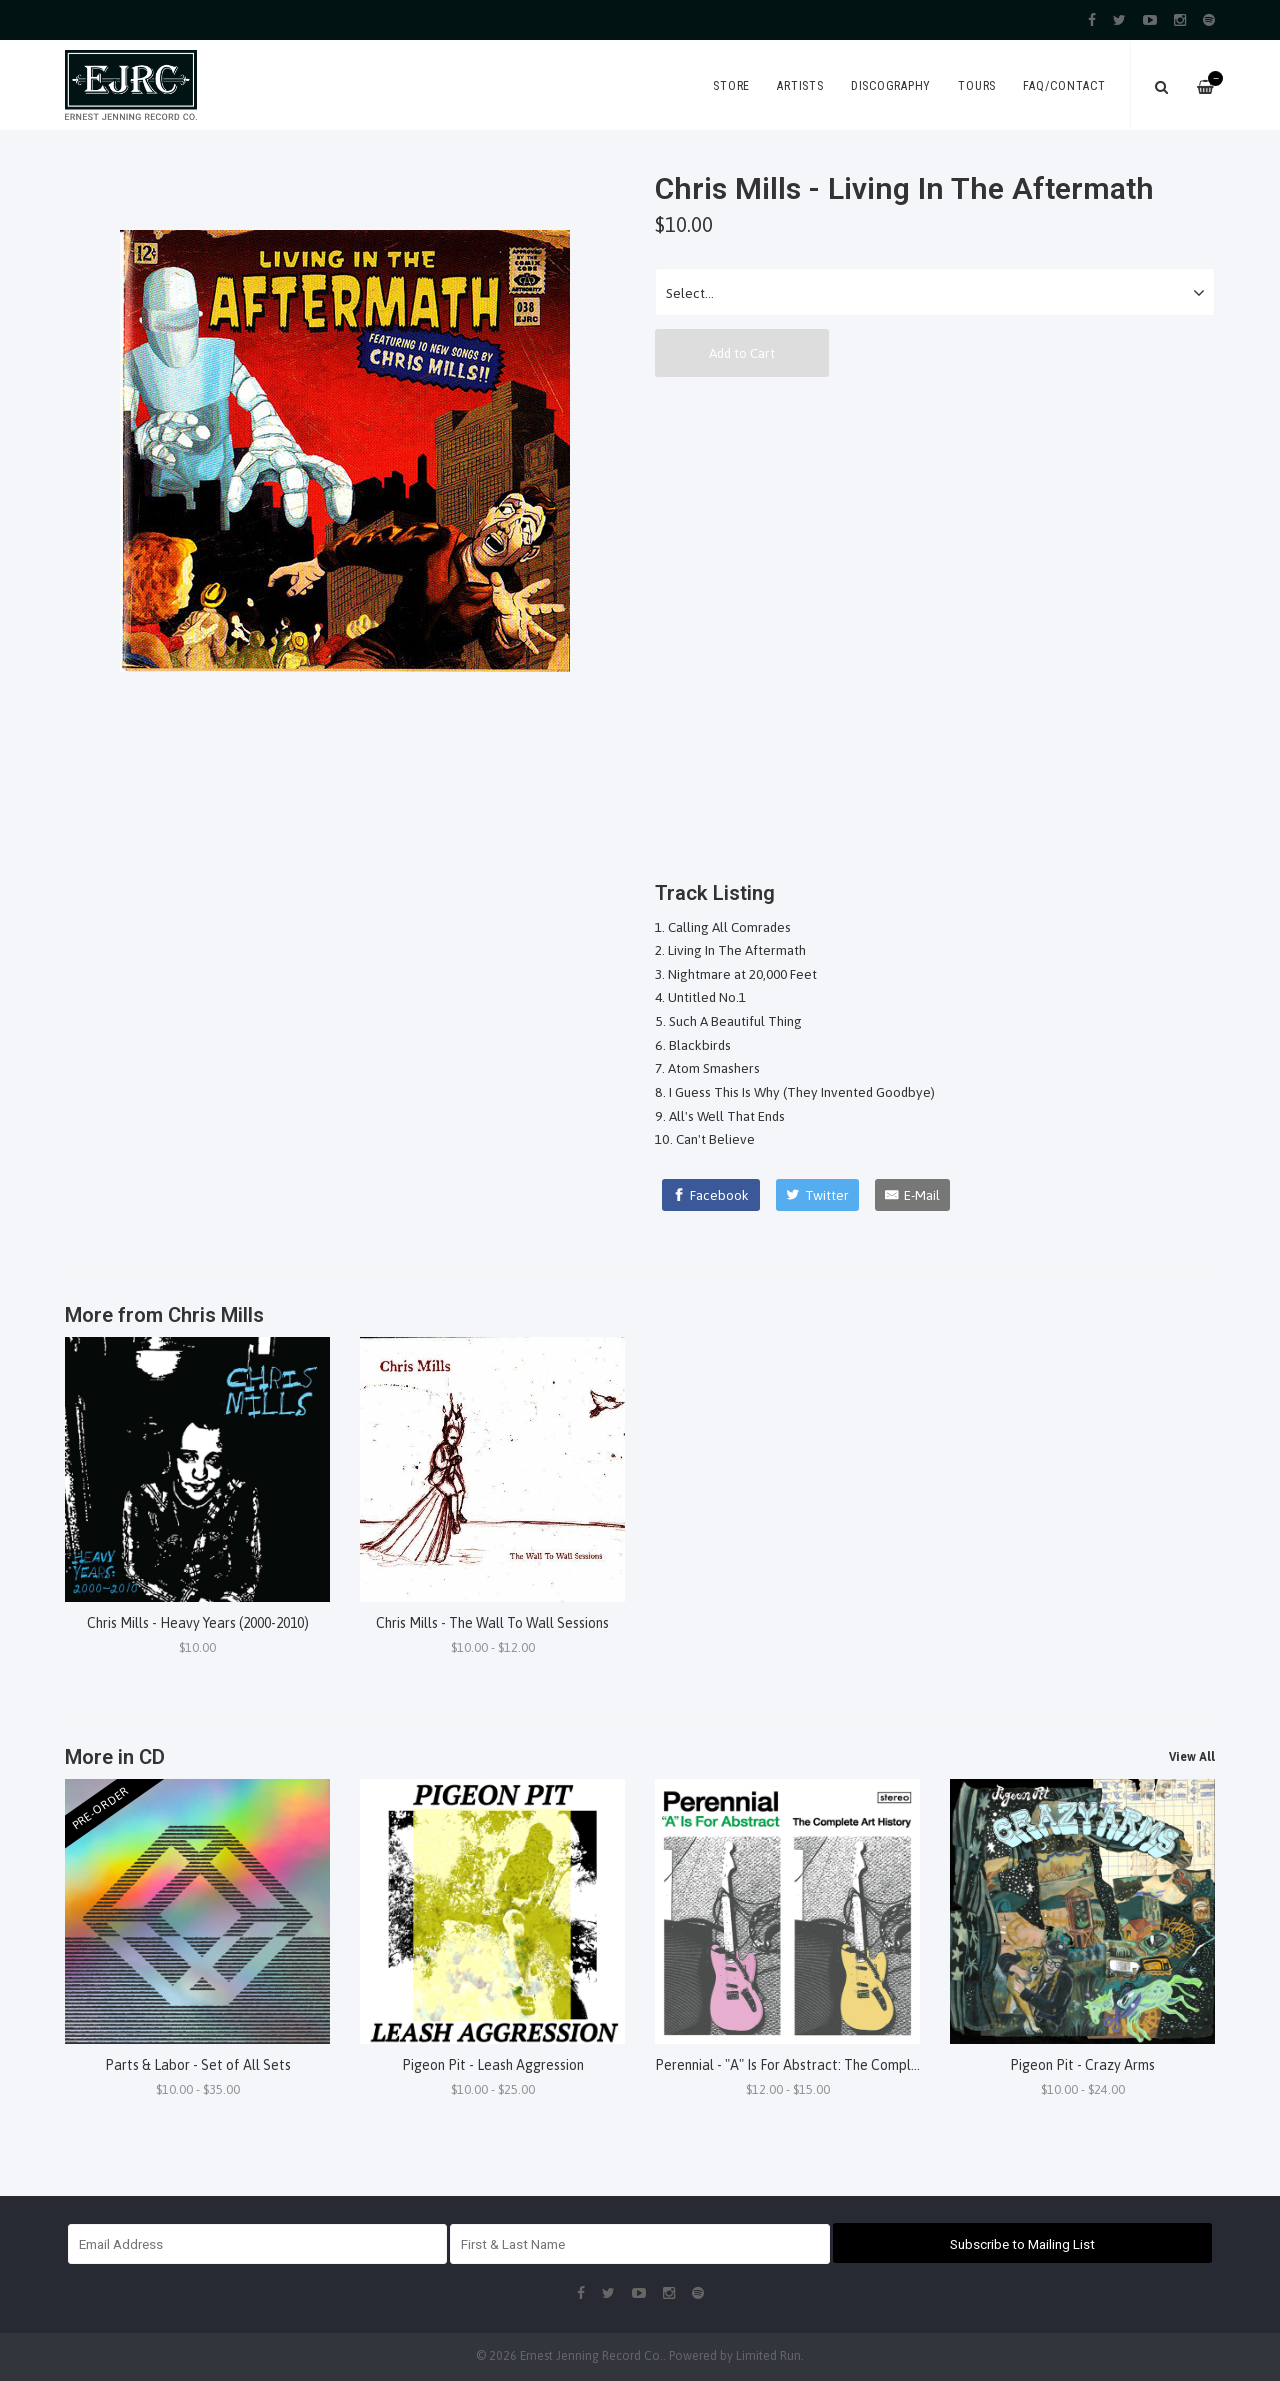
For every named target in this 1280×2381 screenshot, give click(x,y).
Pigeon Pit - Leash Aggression (493, 2065)
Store (731, 86)
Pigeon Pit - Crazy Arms (1082, 2065)
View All (1192, 1757)
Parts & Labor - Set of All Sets (198, 2065)
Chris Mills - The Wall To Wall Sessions (492, 1623)
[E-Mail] (912, 1195)
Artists (800, 86)
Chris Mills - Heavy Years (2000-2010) (198, 1623)
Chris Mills (216, 1315)
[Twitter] (817, 1195)
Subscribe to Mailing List (1022, 2244)
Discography (891, 86)
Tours (977, 86)
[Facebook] (711, 1195)
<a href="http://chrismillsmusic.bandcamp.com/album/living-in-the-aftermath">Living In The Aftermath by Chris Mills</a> (935, 623)
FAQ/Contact (1064, 86)
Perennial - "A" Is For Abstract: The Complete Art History (829, 2065)
